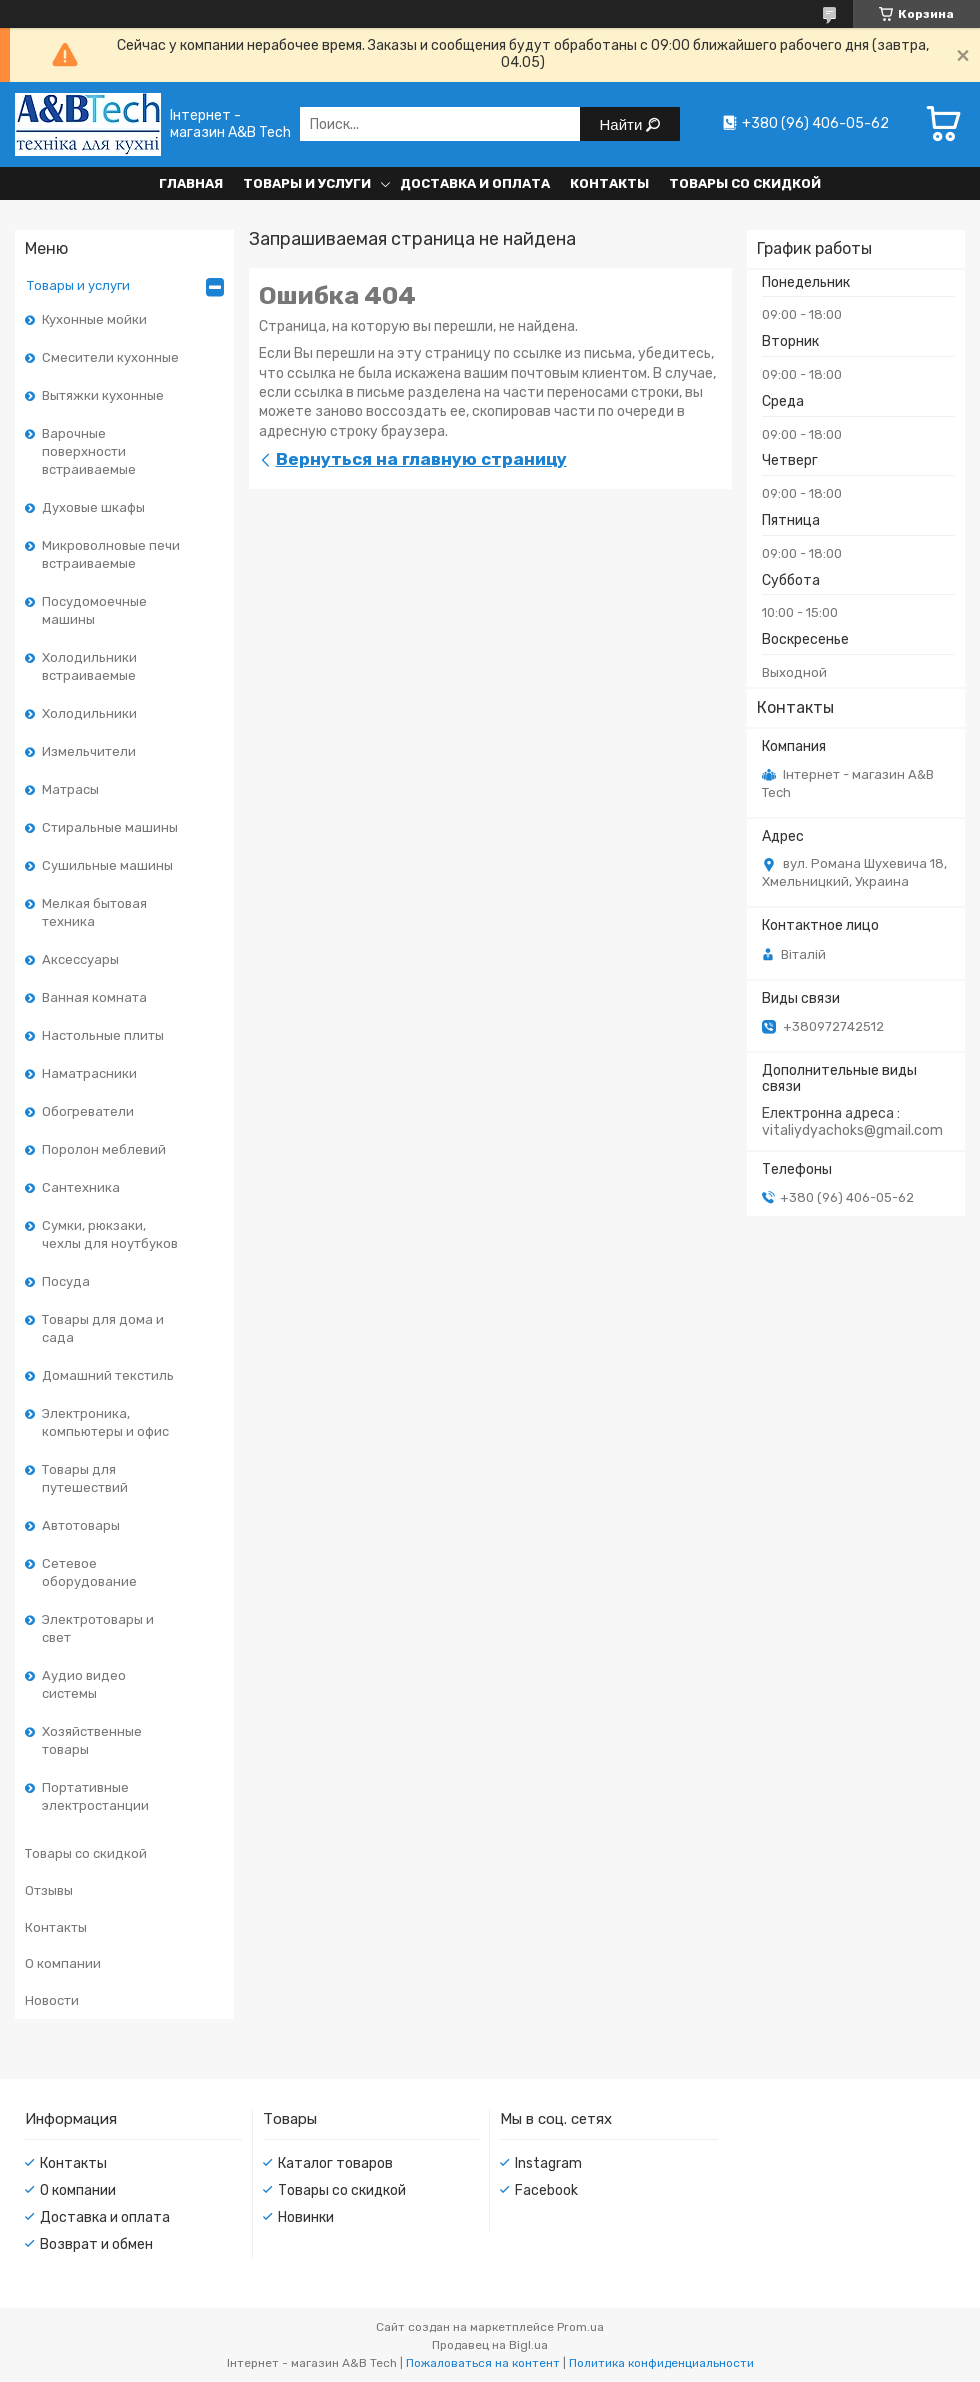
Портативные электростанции (95, 1796)
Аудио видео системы (84, 1684)
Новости (52, 2000)
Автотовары (81, 1525)
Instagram (548, 2163)
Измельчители (89, 751)
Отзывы (49, 1890)
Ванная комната (94, 997)
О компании (63, 1963)
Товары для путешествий (85, 1478)
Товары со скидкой (745, 183)
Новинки (306, 2217)
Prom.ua (580, 2327)
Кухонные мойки (94, 319)
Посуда (66, 1281)
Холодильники (89, 713)
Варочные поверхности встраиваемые (89, 451)
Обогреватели (88, 1111)
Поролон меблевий (104, 1149)
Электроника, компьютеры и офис (105, 1422)
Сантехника (81, 1187)
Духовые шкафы (93, 507)
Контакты (609, 183)
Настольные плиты (103, 1035)
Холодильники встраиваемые (89, 666)
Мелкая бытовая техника (94, 912)
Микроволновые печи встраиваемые (111, 554)
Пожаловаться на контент (483, 2363)
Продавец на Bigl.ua (490, 2345)
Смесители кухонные (110, 357)
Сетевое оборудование (89, 1572)
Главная (191, 183)
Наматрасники (89, 1073)
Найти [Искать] (623, 124)
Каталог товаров (335, 2163)
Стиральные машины (110, 827)
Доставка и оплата (475, 183)
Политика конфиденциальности (661, 2363)
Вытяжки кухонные (103, 395)
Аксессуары (80, 959)
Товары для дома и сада (103, 1328)
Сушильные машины (107, 865)
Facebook (546, 2190)
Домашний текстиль (108, 1375)
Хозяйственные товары (92, 1740)
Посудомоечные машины (94, 610)
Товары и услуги (307, 183)
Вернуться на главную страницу (421, 459)
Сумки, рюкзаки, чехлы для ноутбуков (110, 1234)
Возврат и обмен (96, 2244)
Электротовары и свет (98, 1628)
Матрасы (70, 789)
